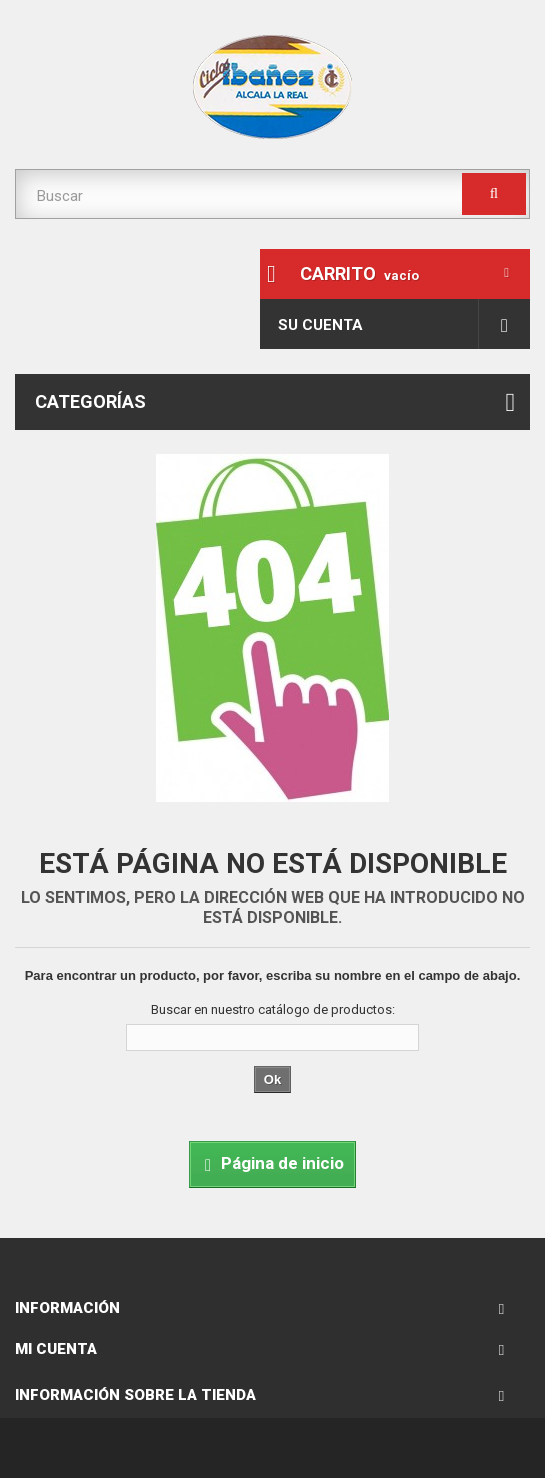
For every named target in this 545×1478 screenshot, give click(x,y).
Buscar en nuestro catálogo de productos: (273, 1009)
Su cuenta (320, 325)
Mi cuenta (56, 1349)
